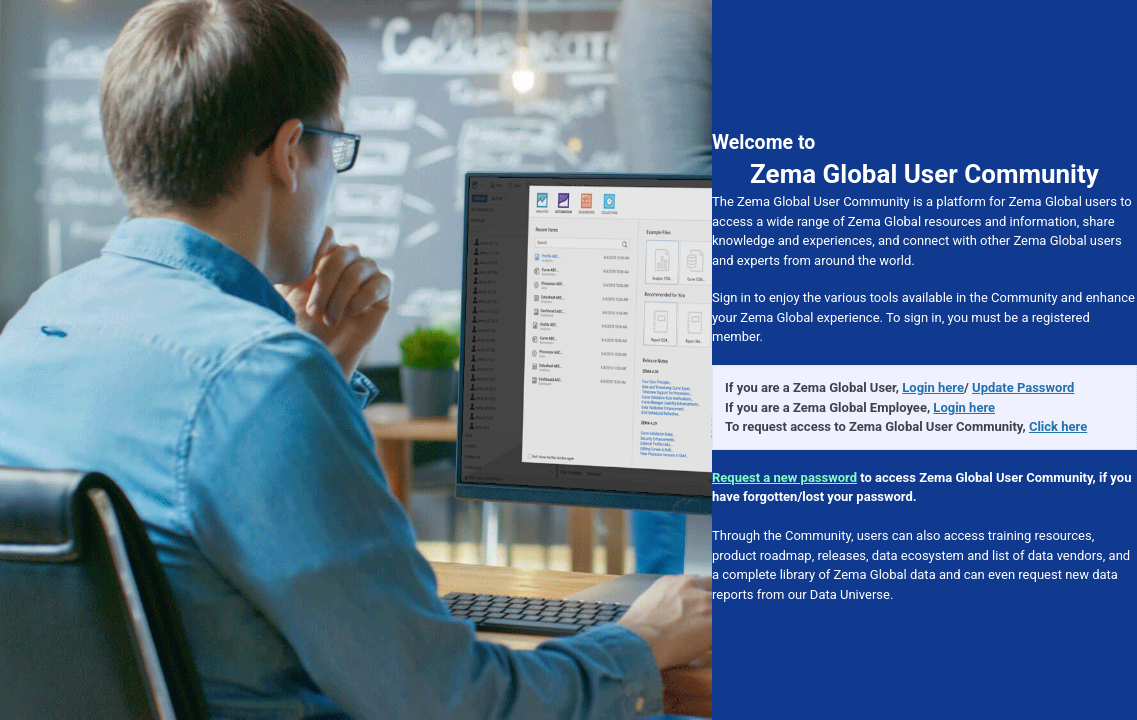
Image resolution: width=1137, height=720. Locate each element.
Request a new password (784, 477)
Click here (1058, 426)
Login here (933, 387)
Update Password (1023, 387)
